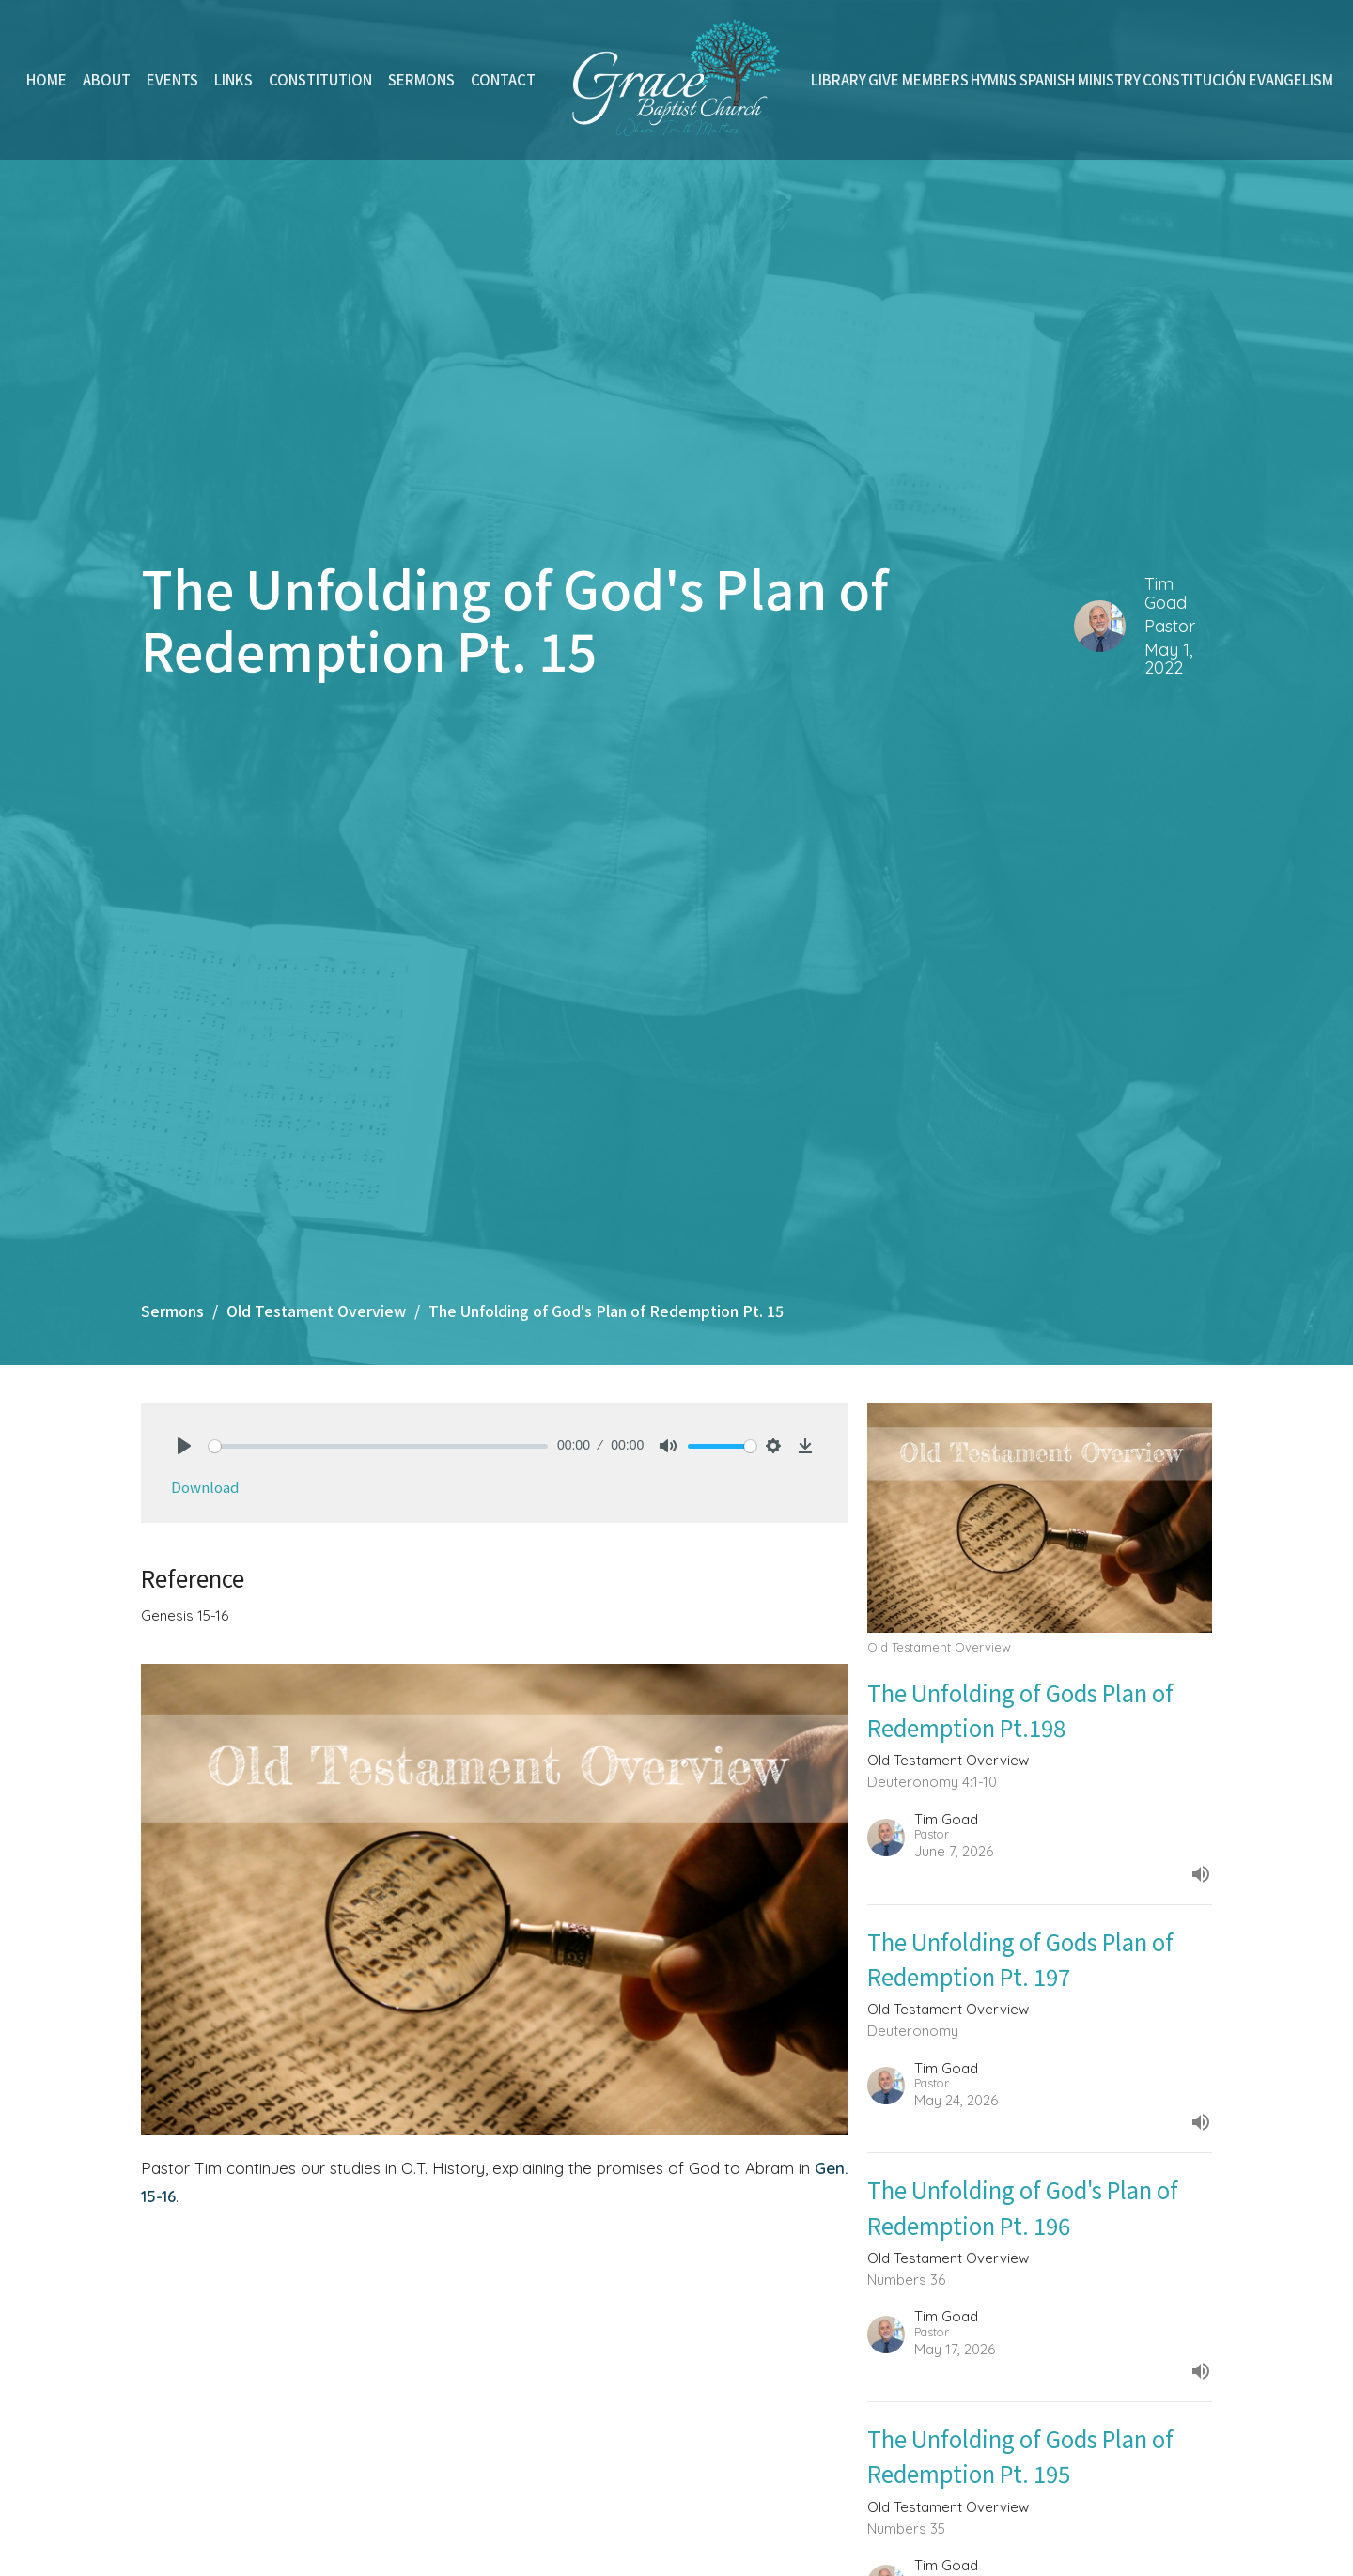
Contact (503, 79)
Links (233, 79)
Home (46, 79)
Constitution (320, 79)
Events (172, 79)
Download (205, 1487)
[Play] (184, 1446)
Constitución (1194, 79)
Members (935, 79)
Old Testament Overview (316, 1310)
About (107, 79)
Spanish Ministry (1080, 79)
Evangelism (1291, 79)
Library (838, 79)
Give (883, 79)
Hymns (994, 79)
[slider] (378, 1446)
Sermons (421, 79)
